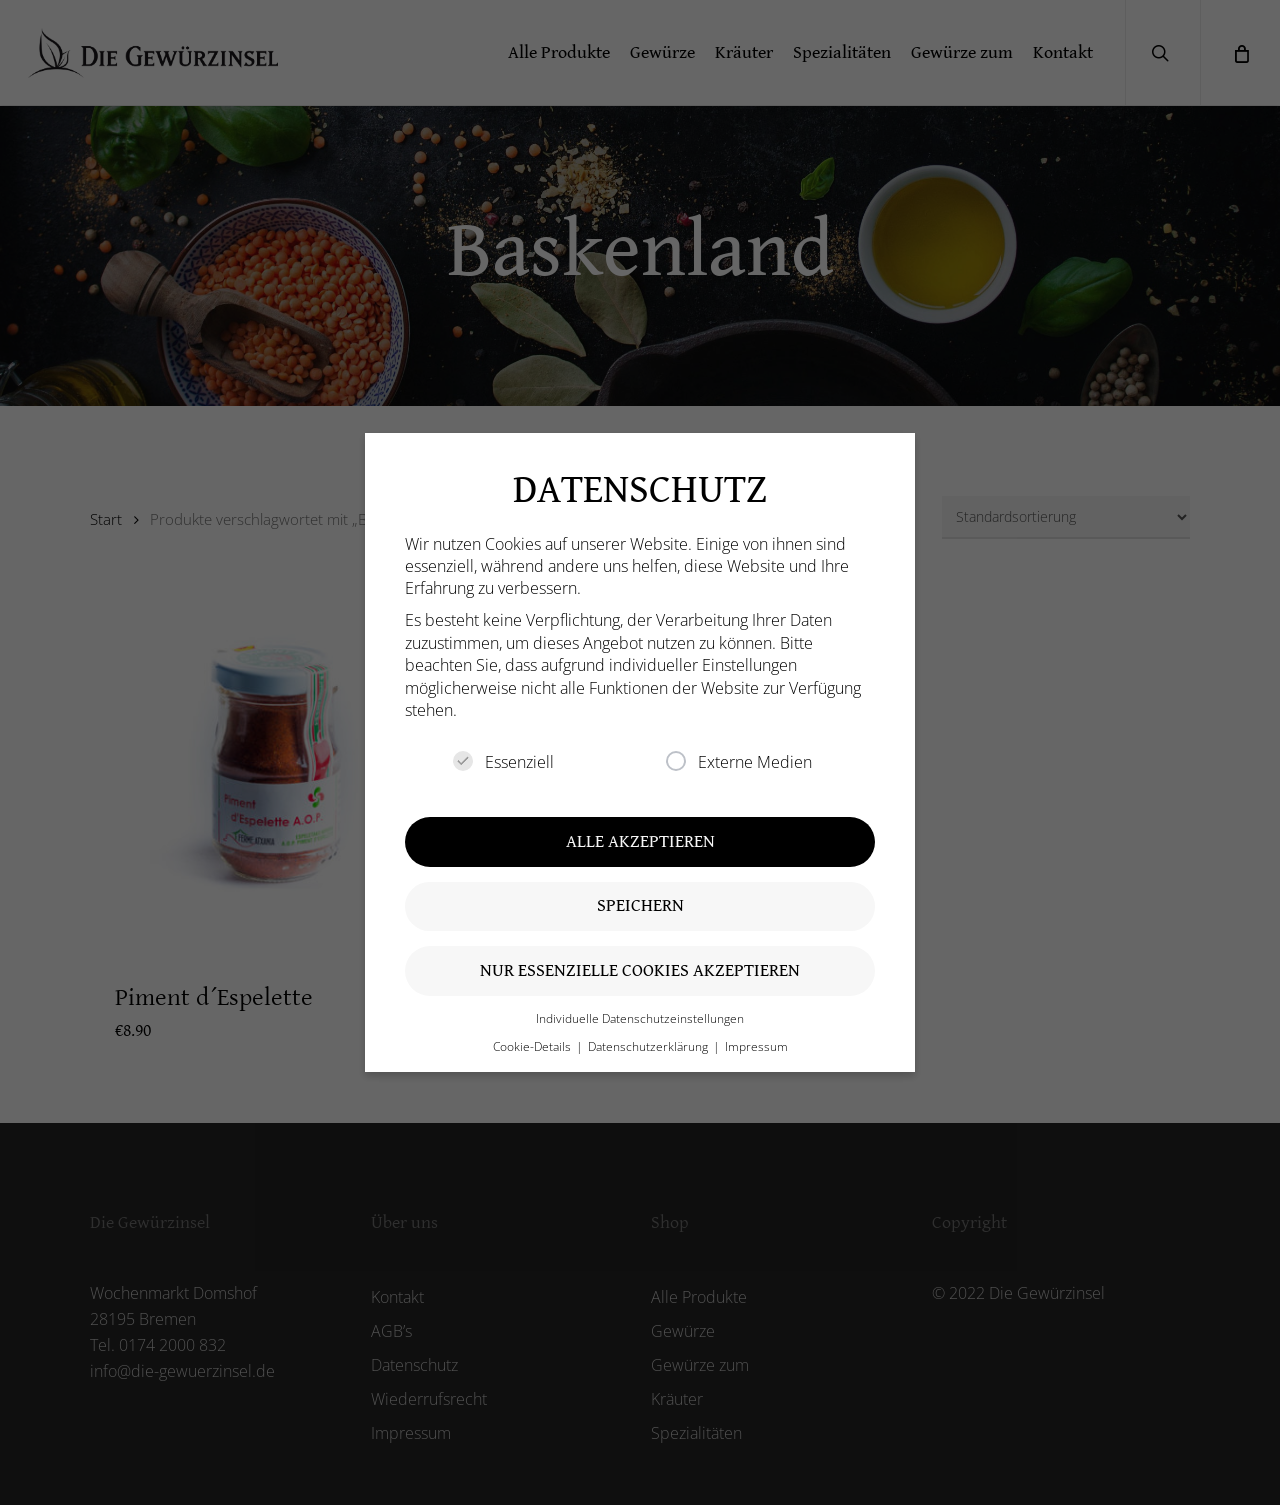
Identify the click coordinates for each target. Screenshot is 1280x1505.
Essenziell (503, 762)
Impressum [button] (756, 1046)
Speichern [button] (640, 905)
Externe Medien (739, 762)
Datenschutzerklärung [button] (649, 1046)
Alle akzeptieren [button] (640, 841)
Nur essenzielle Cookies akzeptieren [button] (640, 970)
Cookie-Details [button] (533, 1046)
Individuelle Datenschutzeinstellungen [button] (640, 1018)
